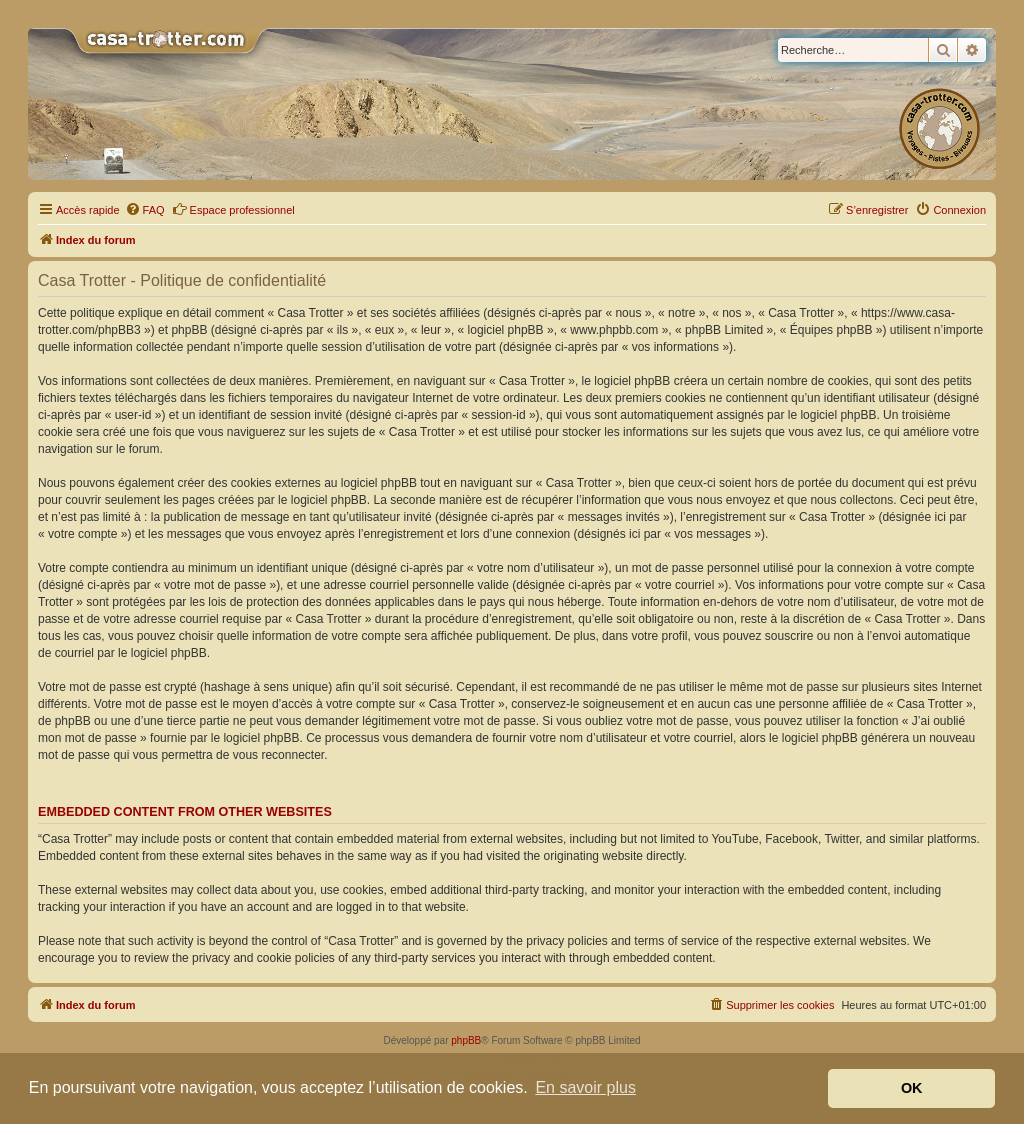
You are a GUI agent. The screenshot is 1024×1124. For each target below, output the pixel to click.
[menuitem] (145, 210)
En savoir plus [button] (585, 1087)
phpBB (466, 1040)
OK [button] (912, 1088)
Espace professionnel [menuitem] (233, 209)
